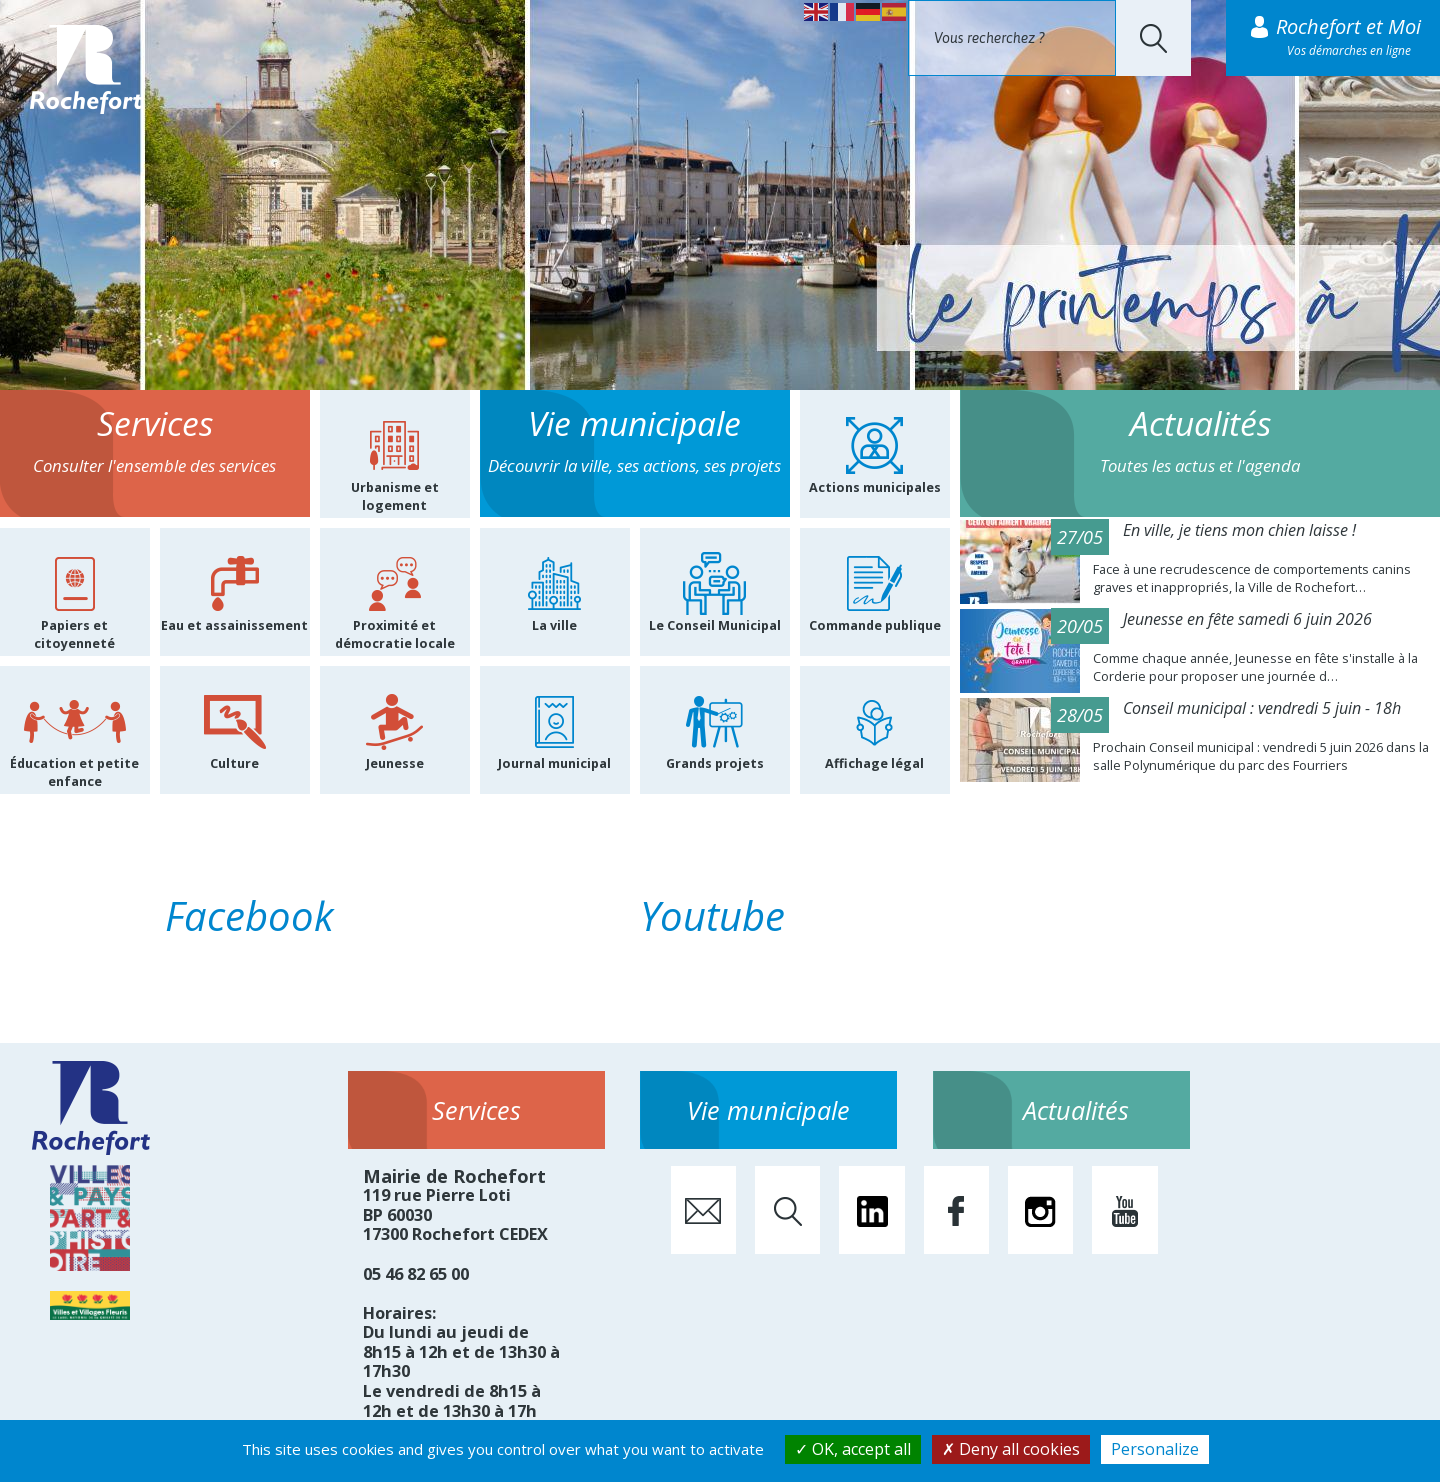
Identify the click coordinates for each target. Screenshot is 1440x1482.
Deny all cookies (1011, 1449)
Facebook (249, 915)
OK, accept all (853, 1449)
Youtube (712, 915)
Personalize (1155, 1449)
